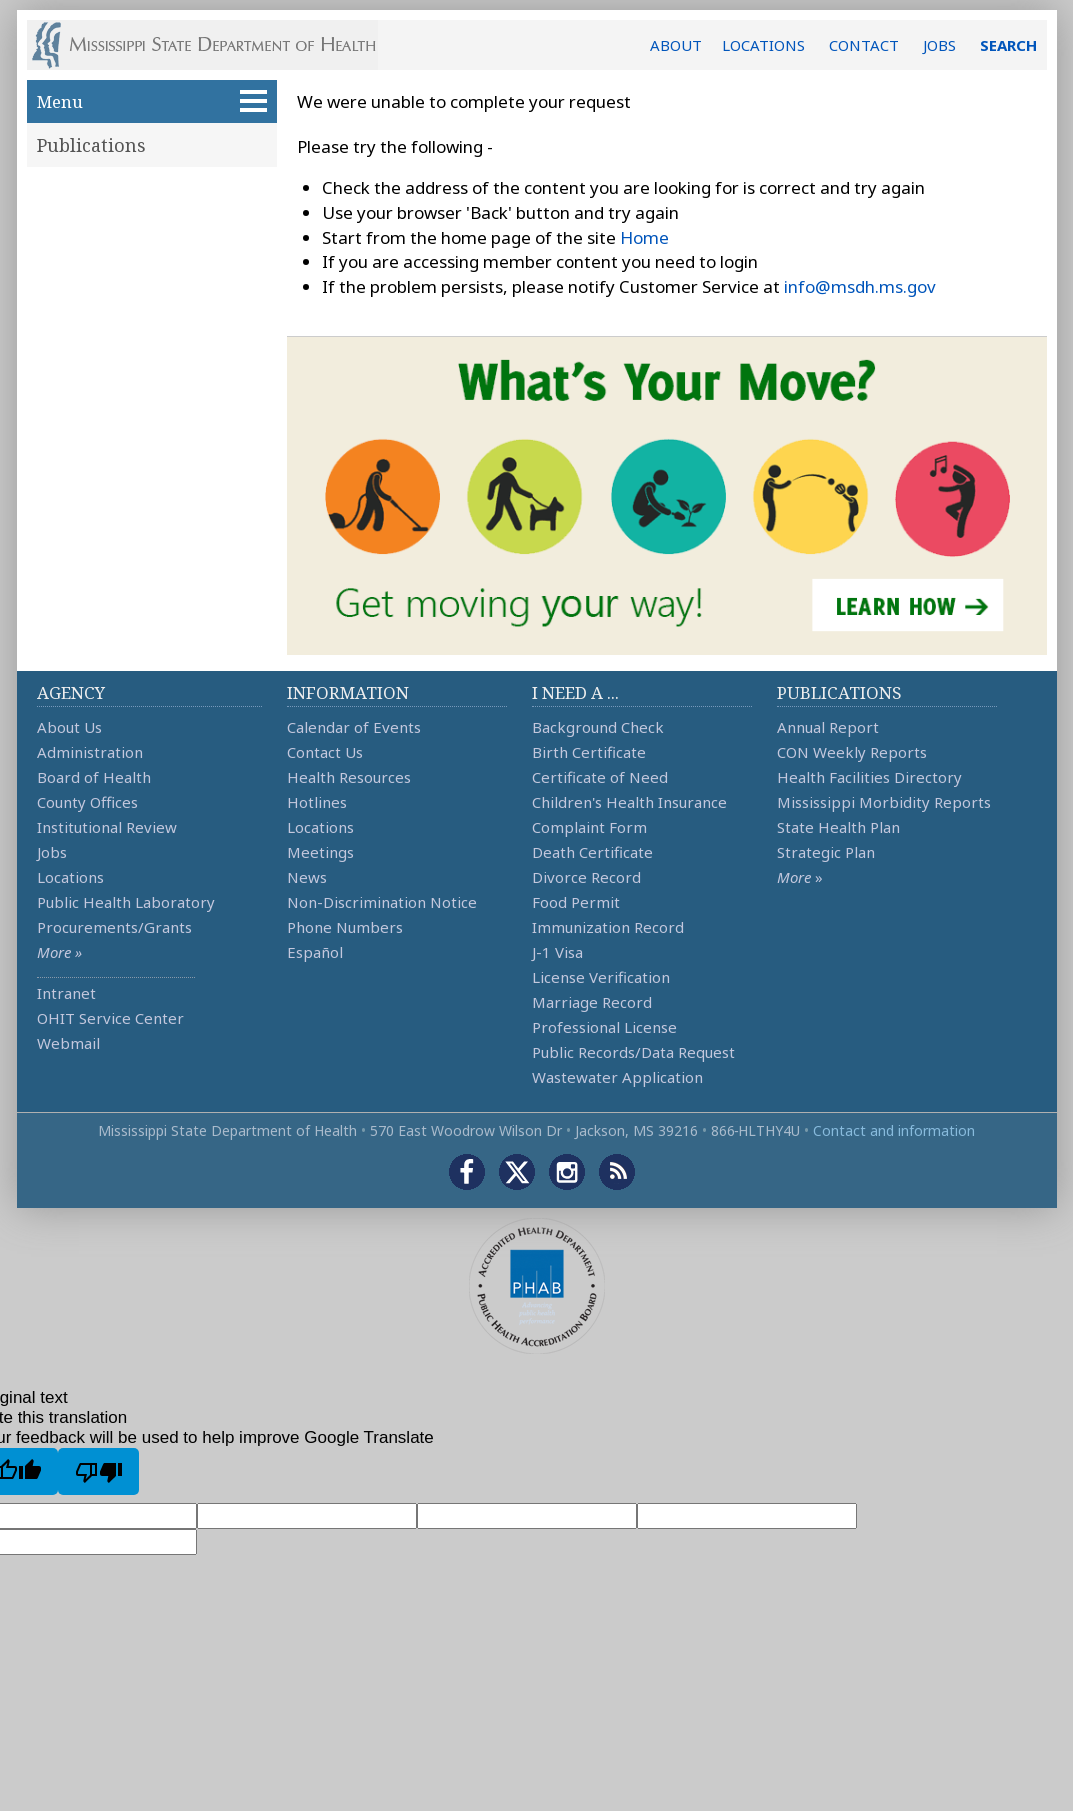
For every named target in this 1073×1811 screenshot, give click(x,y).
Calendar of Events (354, 727)
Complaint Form (589, 827)
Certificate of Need (600, 777)
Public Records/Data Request (633, 1052)
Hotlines (317, 802)
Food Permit (576, 902)
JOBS (939, 45)
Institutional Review (107, 827)
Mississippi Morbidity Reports (884, 802)
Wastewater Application (617, 1077)
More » (59, 952)
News (307, 877)
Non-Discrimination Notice (382, 902)
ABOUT (676, 45)
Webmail (68, 1043)
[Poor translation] (98, 1471)
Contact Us (325, 752)
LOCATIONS (763, 45)
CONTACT (864, 45)
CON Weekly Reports (852, 752)
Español (315, 952)
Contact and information (894, 1130)
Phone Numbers (345, 927)
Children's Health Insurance (629, 802)
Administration (90, 752)
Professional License (604, 1027)
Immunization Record (608, 927)
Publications (91, 145)
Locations (70, 877)
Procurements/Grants (114, 927)
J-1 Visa (557, 952)
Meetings (320, 852)
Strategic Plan (826, 852)
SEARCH (1008, 45)
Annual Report (828, 727)
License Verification (601, 977)
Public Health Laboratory (126, 902)
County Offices (87, 802)
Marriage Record (592, 1002)
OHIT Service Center (110, 1018)
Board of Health (94, 777)
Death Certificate (592, 852)
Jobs (52, 852)
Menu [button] (152, 101)
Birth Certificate (589, 752)
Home (644, 237)
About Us (69, 727)
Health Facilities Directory (869, 777)
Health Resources (349, 777)
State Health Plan (838, 827)
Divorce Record (586, 877)
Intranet (66, 993)
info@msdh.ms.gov (860, 286)
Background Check (598, 727)
